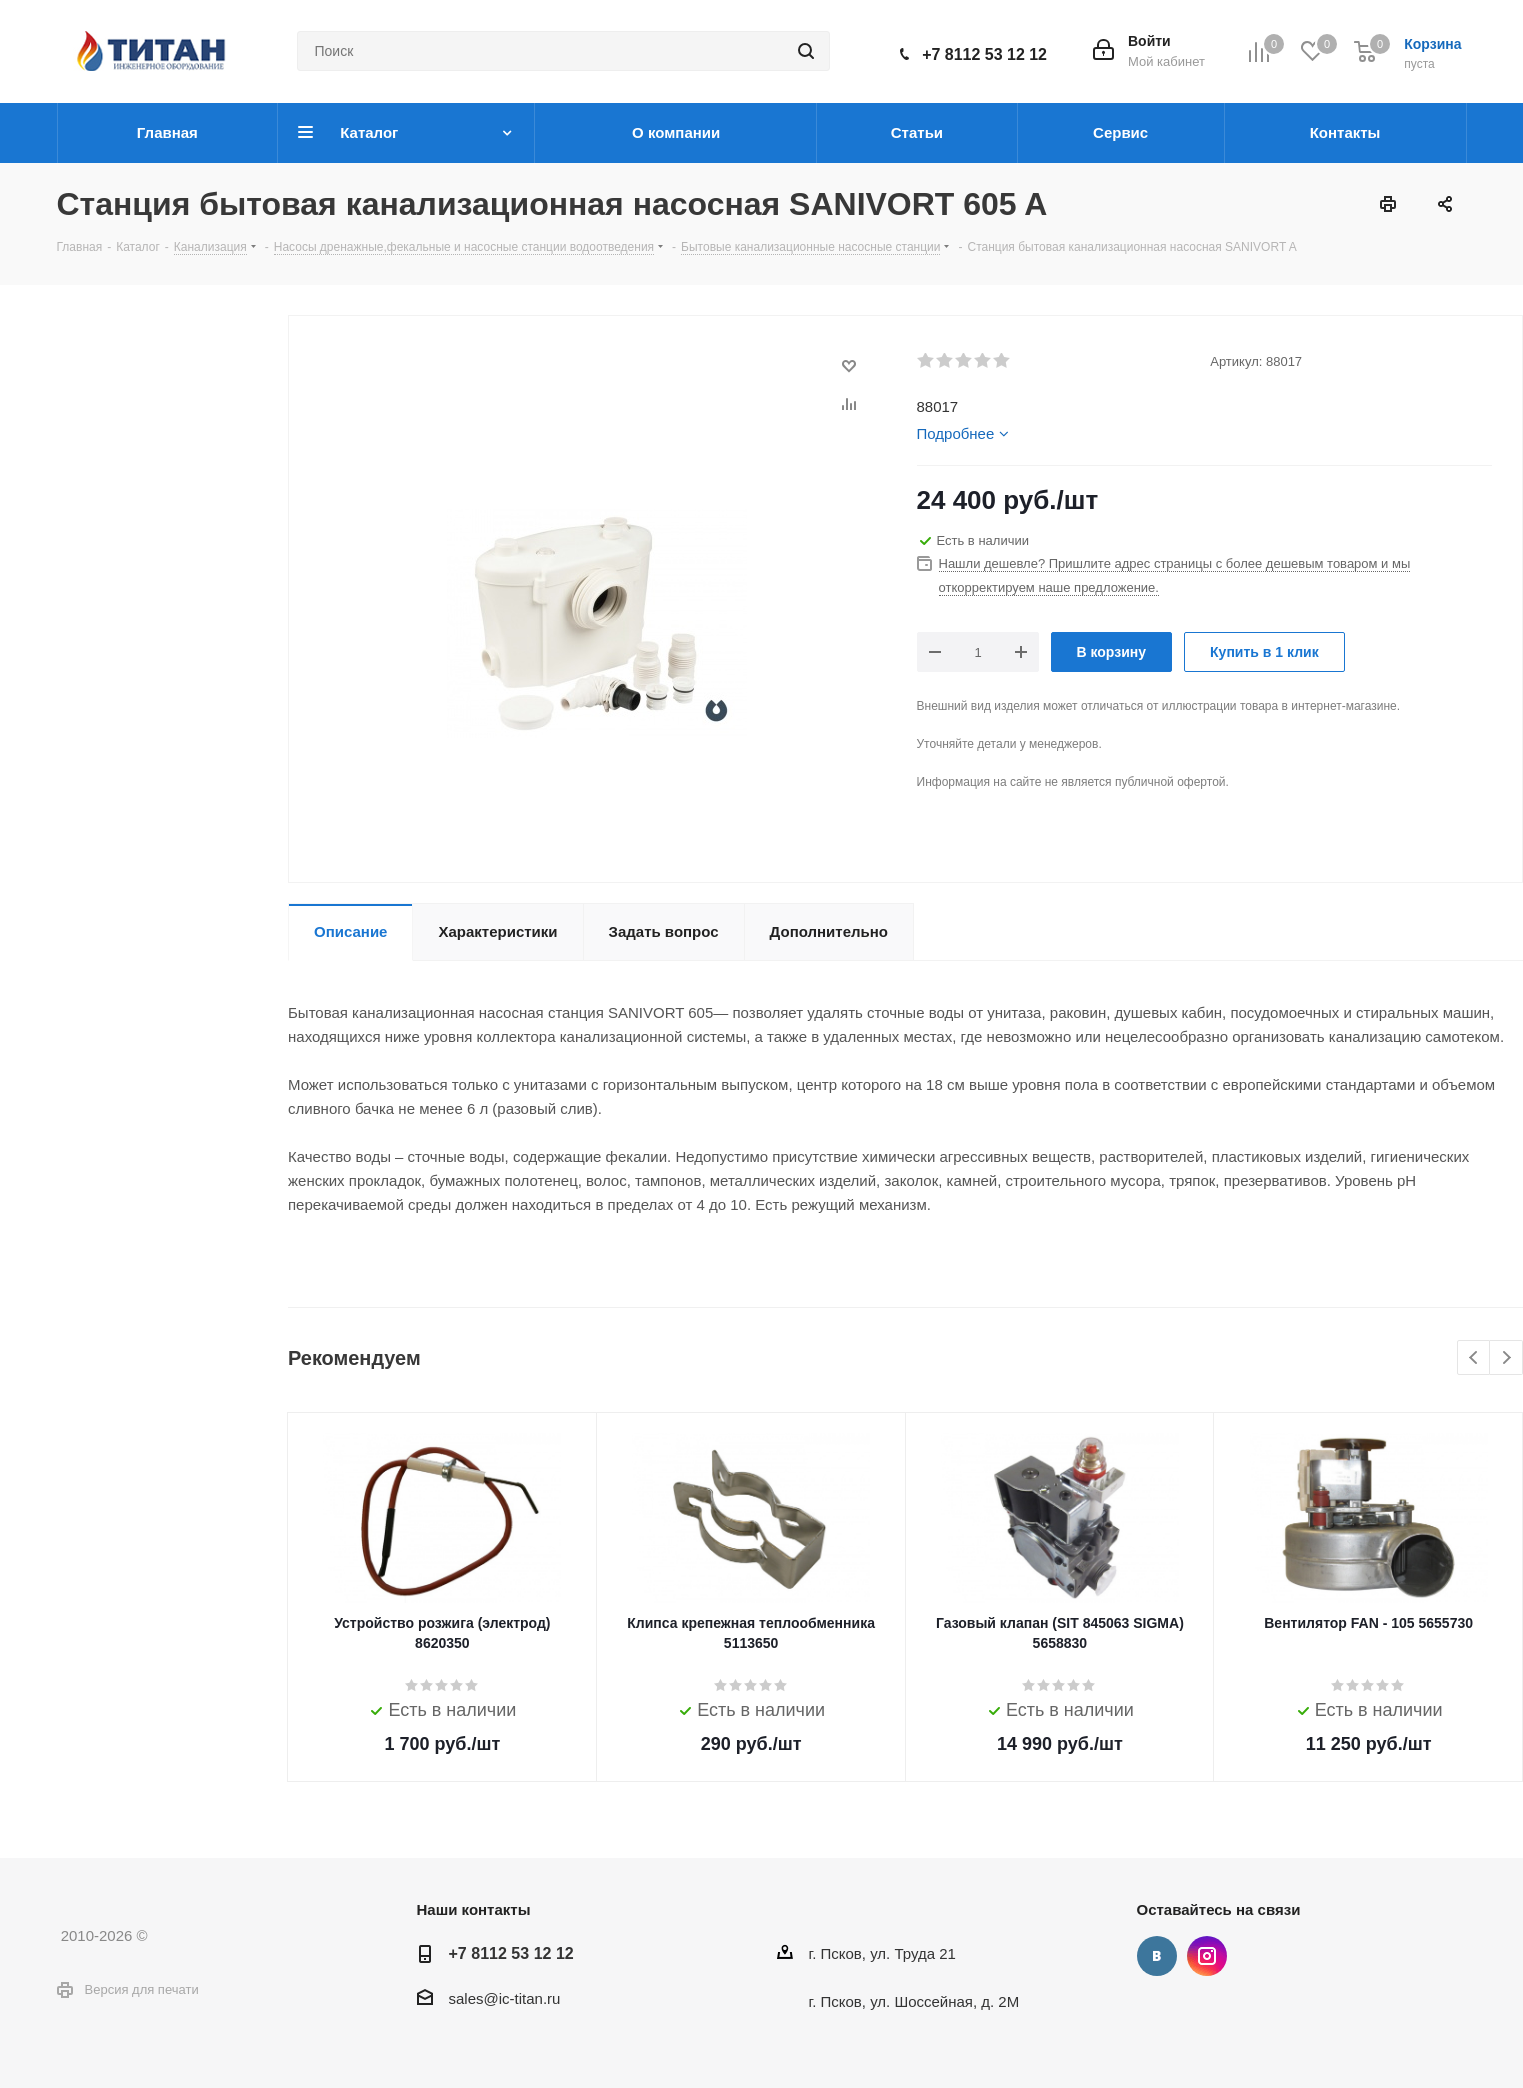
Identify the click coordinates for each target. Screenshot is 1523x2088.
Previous (1474, 1358)
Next (1506, 1358)
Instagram (1207, 1956)
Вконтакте (1157, 1956)
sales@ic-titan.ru (505, 1998)
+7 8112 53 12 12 (984, 54)
